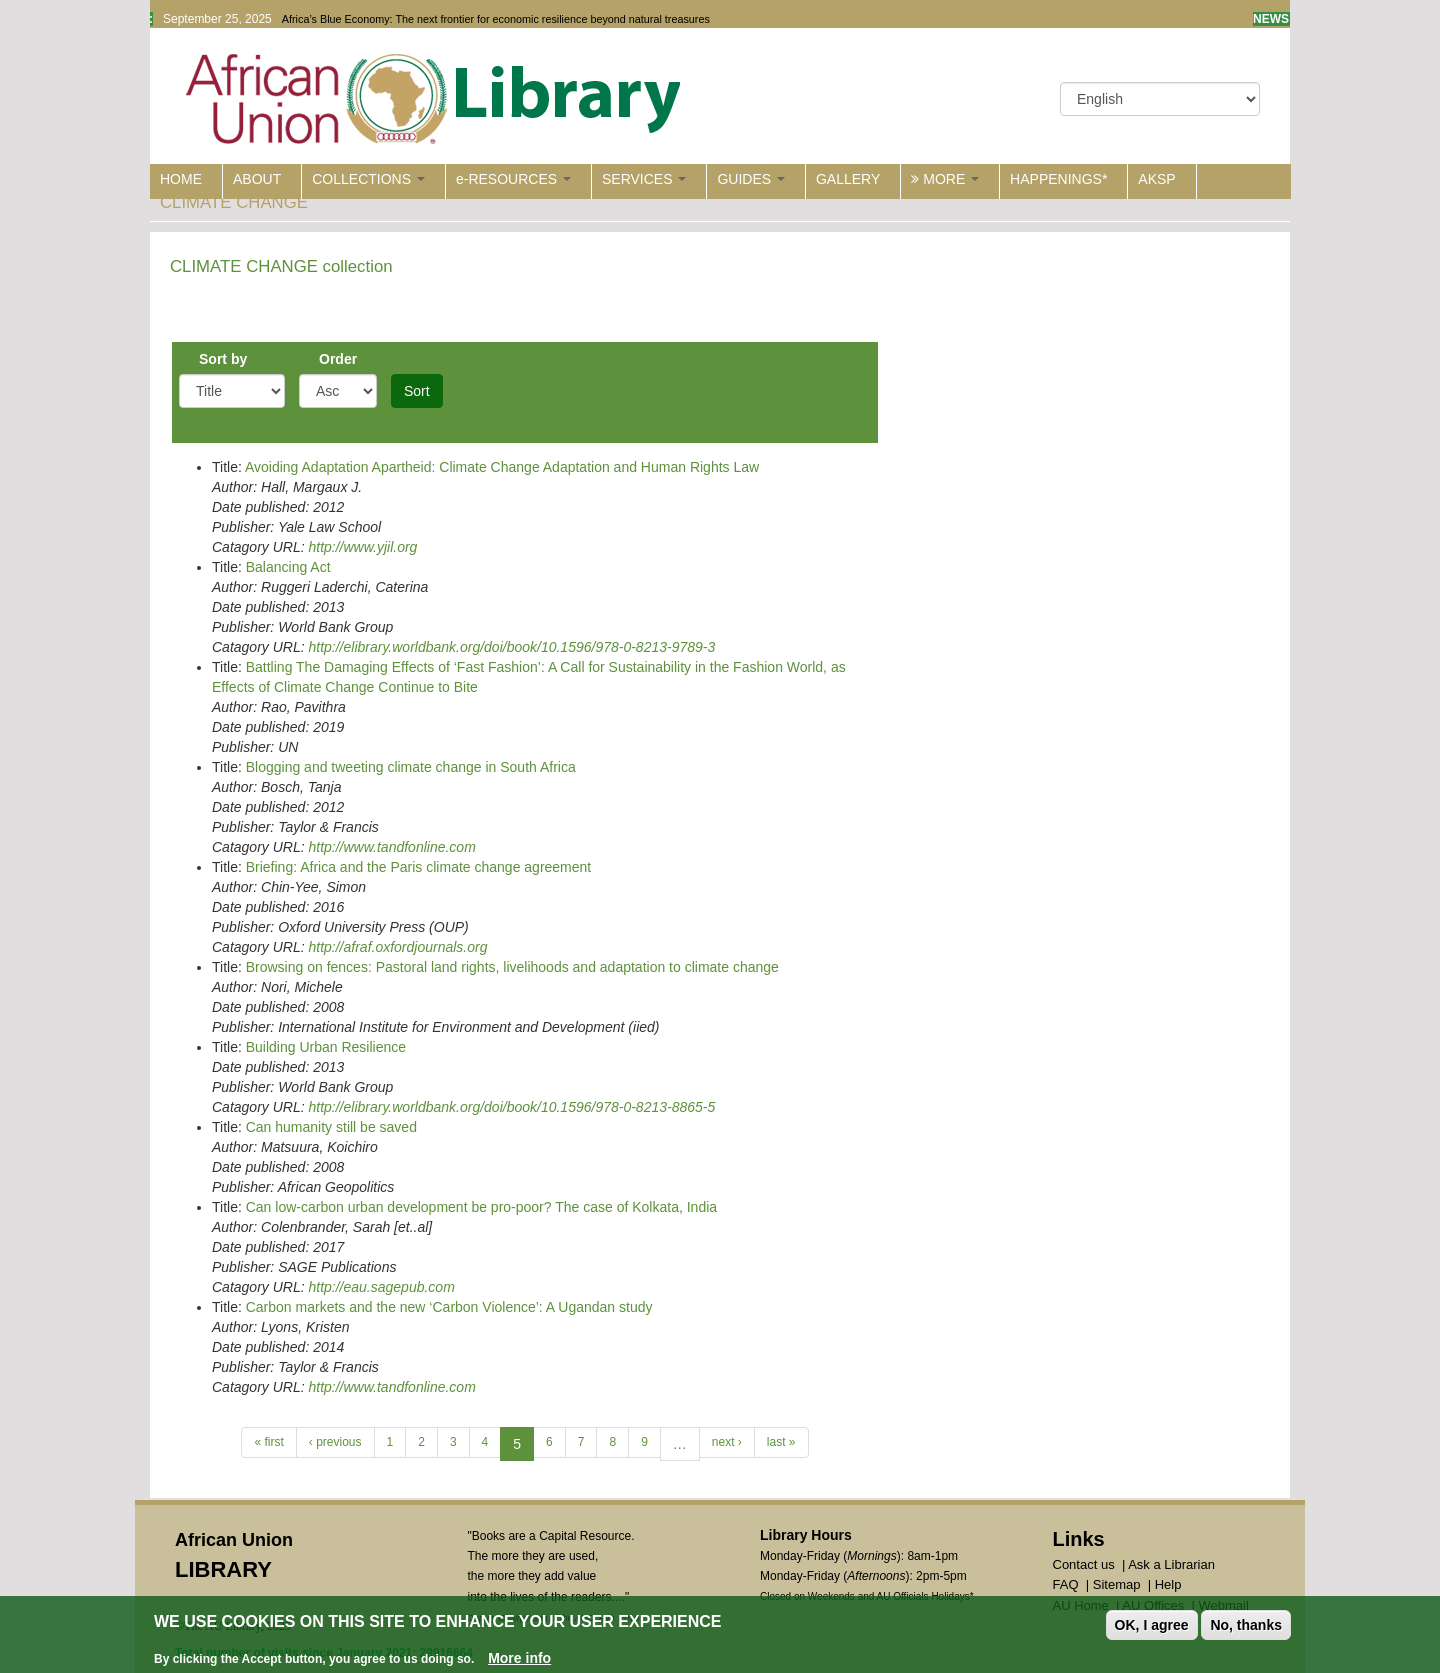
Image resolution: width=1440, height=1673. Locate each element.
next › (727, 1442)
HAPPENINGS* (1058, 179)
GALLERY (848, 179)
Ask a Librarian (1171, 1564)
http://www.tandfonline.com (391, 847)
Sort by (223, 359)
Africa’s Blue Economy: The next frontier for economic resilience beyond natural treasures (496, 19)
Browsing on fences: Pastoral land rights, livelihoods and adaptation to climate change (512, 967)
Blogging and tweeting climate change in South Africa (411, 767)
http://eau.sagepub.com (381, 1287)
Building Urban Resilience (326, 1047)
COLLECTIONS (368, 179)
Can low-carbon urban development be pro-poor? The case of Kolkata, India (481, 1207)
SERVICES (644, 179)
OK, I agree (1152, 1626)
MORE (945, 179)
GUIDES (751, 179)
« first (268, 1442)
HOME (181, 179)
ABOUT (257, 179)
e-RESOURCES (513, 179)
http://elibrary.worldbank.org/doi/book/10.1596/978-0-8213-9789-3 (511, 647)
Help (1168, 1584)
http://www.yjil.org (362, 547)
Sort (417, 391)
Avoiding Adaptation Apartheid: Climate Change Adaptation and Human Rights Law (502, 467)
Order (338, 359)
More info (519, 1659)
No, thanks (1246, 1626)
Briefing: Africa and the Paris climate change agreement (419, 867)
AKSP (1156, 179)
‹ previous (335, 1442)
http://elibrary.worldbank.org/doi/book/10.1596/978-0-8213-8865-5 (511, 1107)
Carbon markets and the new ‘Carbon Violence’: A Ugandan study (449, 1307)
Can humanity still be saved (331, 1127)
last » (781, 1442)
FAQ (1066, 1584)
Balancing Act (288, 567)
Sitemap (1117, 1584)
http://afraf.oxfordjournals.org (397, 947)
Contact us (1084, 1564)
